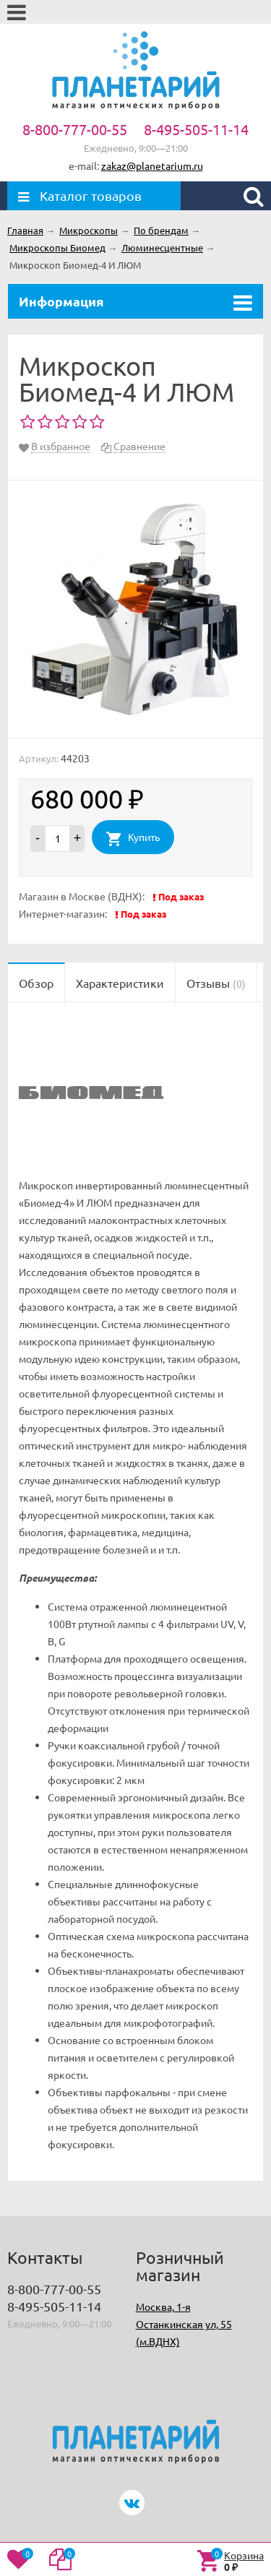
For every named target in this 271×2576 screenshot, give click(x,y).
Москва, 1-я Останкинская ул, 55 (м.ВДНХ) (184, 2324)
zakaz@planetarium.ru (152, 165)
